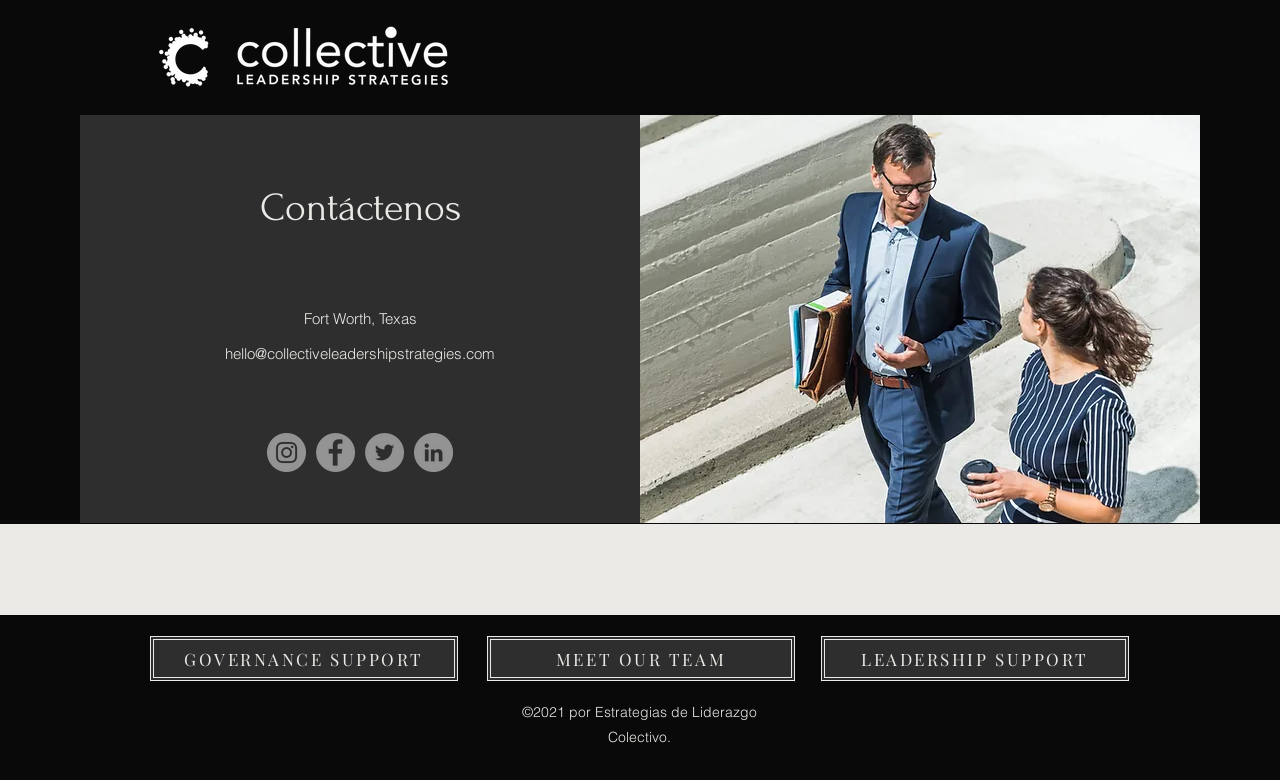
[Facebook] (335, 452)
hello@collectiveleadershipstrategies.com (360, 353)
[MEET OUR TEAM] (641, 658)
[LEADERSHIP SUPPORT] (975, 658)
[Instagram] (286, 452)
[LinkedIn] (433, 452)
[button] (304, 658)
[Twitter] (384, 452)
